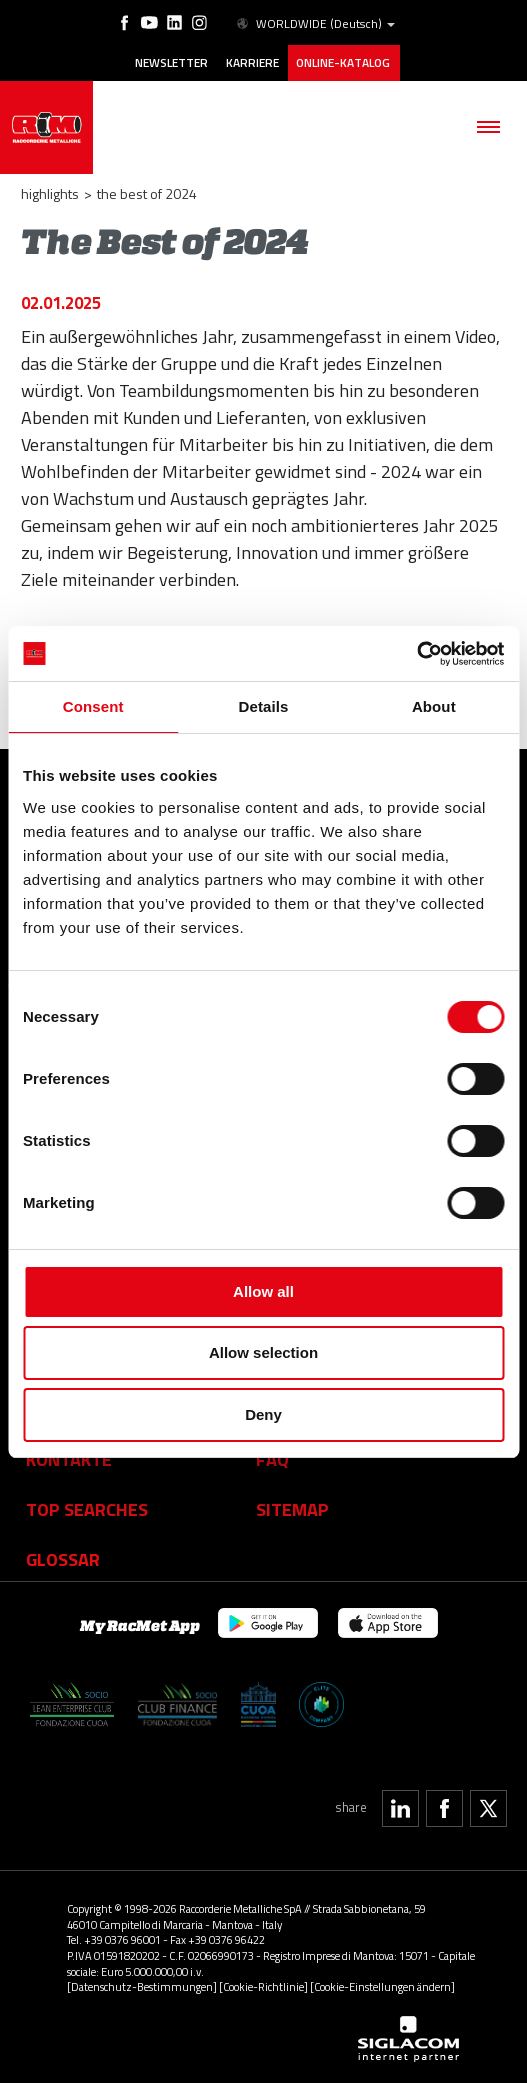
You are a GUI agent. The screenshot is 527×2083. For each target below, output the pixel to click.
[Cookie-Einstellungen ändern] (382, 1986)
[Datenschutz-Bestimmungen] (142, 1986)
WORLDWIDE (314, 24)
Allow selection (263, 1352)
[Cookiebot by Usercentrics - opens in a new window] (416, 654)
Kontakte (69, 1459)
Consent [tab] (93, 706)
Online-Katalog (344, 63)
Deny (263, 1414)
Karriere (252, 63)
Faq (272, 1459)
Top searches (87, 1509)
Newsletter (171, 63)
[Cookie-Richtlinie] (263, 1986)
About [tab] (434, 706)
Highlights (50, 193)
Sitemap (292, 1509)
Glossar (63, 1559)
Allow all (263, 1291)
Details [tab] (264, 706)
